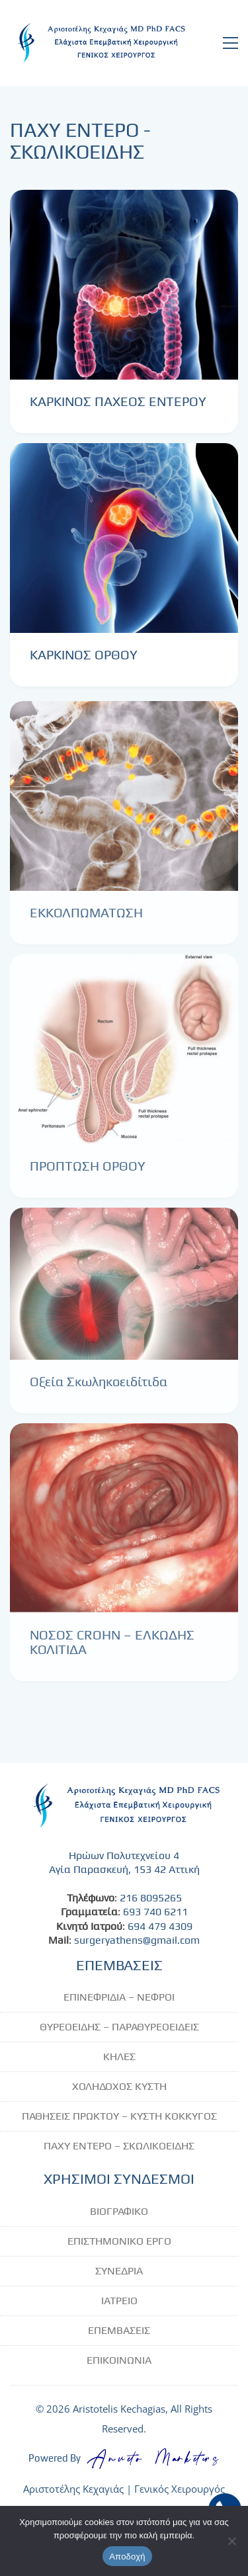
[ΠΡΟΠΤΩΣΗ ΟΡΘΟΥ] (124, 1058)
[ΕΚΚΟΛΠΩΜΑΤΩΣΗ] (124, 805)
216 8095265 (151, 1897)
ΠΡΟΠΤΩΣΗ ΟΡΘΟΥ (87, 1175)
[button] (230, 43)
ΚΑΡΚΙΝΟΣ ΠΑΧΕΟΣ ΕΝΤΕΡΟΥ (118, 401)
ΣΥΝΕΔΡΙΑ (119, 2270)
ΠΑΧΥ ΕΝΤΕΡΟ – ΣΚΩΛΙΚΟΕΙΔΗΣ (119, 2146)
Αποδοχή (127, 2556)
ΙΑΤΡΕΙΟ (119, 2300)
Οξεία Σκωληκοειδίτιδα (98, 1391)
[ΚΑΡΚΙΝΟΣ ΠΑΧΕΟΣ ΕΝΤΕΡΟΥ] (124, 285)
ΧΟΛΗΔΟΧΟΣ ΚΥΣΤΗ (119, 2086)
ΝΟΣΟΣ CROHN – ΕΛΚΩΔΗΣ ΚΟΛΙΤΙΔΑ (112, 1651)
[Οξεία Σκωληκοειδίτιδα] (124, 1293)
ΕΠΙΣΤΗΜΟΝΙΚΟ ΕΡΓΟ (119, 2241)
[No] (231, 2541)
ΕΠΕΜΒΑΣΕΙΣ (119, 2330)
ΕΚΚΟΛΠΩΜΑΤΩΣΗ (86, 922)
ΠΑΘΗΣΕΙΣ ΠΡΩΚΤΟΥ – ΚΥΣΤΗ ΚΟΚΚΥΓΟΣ (119, 2116)
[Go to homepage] (99, 43)
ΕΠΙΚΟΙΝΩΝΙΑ (119, 2360)
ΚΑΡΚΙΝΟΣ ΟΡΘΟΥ (84, 654)
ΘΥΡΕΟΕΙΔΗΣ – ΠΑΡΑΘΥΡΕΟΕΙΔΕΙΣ (119, 2026)
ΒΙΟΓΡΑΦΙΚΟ (119, 2211)
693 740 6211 (155, 1911)
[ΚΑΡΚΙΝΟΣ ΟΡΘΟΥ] (124, 538)
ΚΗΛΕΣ (119, 2056)
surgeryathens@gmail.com (137, 1940)
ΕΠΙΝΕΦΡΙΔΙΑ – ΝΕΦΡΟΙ (119, 1997)
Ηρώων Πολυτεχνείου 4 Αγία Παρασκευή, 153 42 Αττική (124, 1862)
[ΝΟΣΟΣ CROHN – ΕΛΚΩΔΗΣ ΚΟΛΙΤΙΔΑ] (124, 1527)
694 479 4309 (160, 1926)
